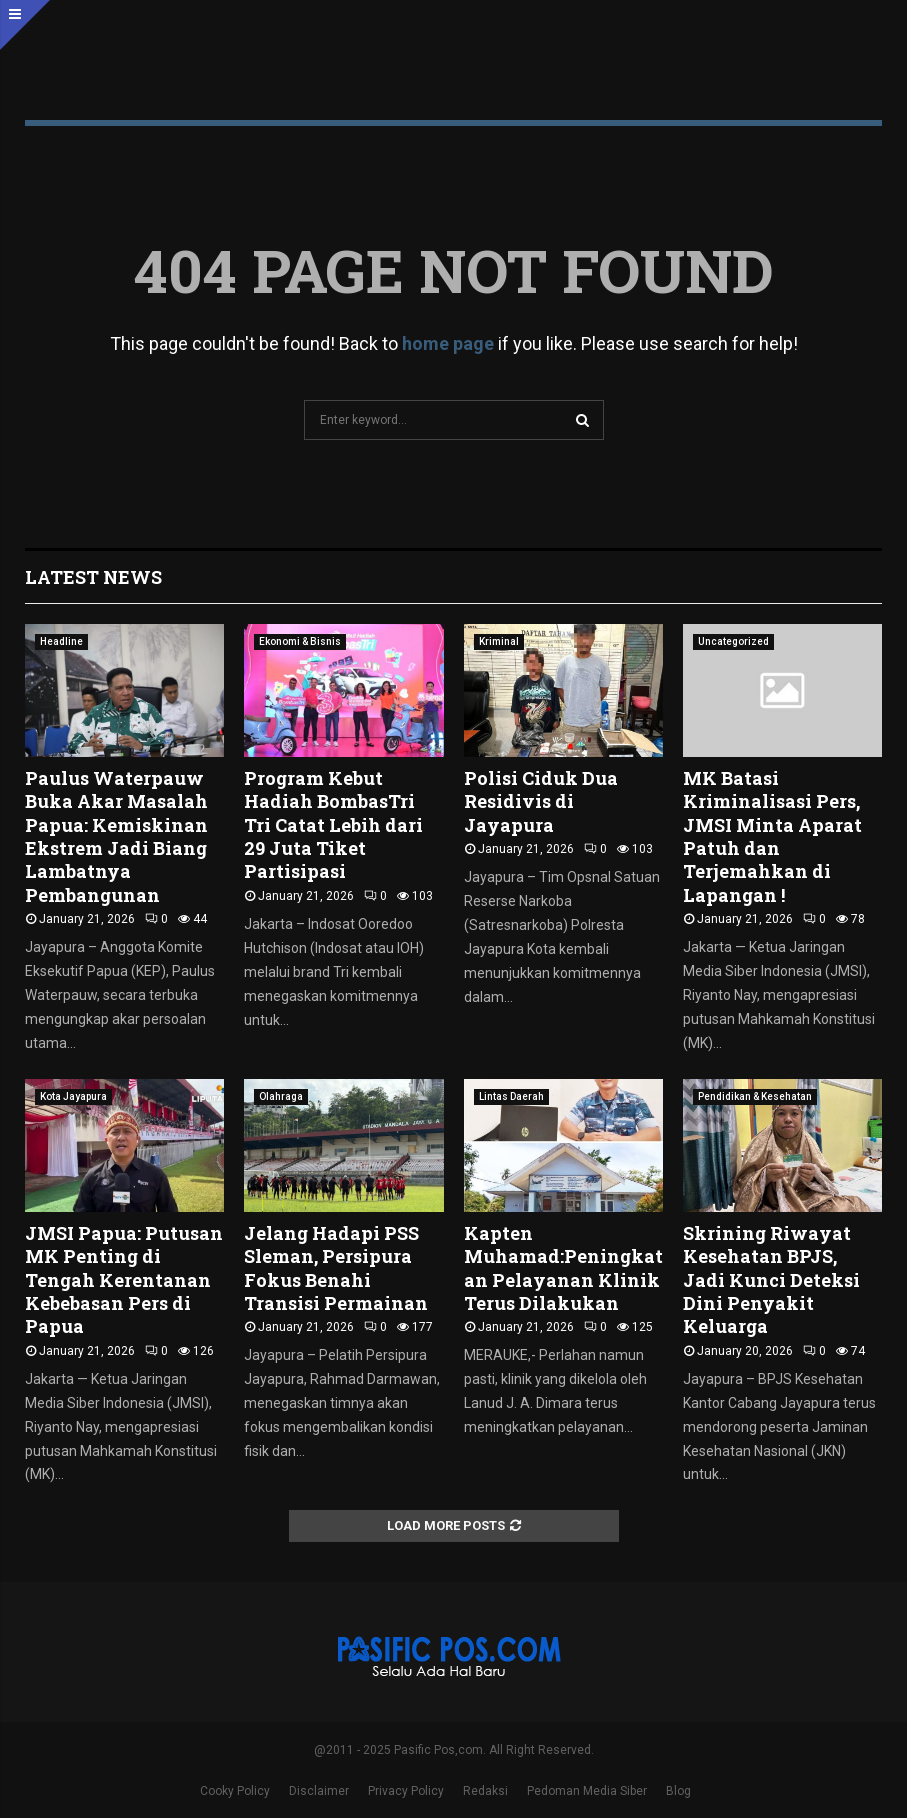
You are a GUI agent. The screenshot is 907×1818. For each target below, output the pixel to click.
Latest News (93, 577)
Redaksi (485, 1791)
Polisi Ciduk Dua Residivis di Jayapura (541, 801)
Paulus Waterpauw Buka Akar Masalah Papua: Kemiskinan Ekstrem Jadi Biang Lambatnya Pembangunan (116, 836)
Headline (61, 641)
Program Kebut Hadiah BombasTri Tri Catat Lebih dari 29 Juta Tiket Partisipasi (333, 825)
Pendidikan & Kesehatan (755, 1096)
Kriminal (499, 641)
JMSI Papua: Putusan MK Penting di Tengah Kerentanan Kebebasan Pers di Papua (124, 1280)
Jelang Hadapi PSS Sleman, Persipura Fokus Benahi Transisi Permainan (336, 1268)
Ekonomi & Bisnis (300, 641)
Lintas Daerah (511, 1096)
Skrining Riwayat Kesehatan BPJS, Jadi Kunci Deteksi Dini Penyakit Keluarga (771, 1280)
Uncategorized (733, 641)
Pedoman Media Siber (587, 1791)
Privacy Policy (406, 1791)
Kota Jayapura (73, 1096)
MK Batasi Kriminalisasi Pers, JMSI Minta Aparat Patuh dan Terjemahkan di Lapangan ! (772, 836)
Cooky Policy (235, 1791)
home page (448, 343)
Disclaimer (319, 1791)
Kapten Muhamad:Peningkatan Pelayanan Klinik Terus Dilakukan (563, 1268)
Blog (678, 1791)
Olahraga (281, 1096)
